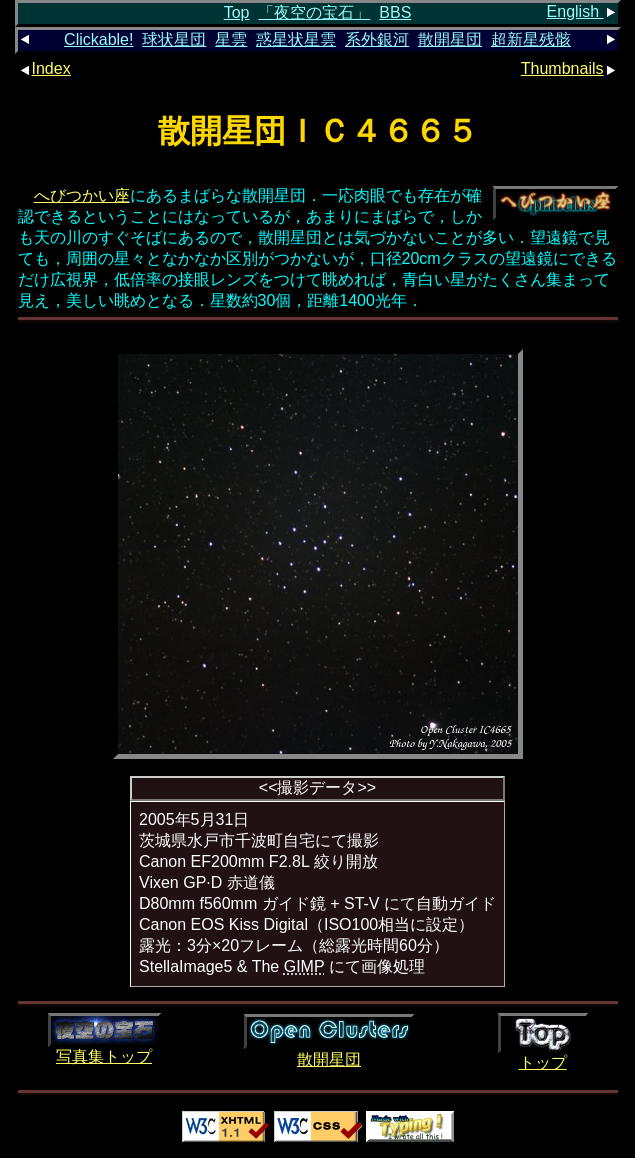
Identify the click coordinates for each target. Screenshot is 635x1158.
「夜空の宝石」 (314, 12)
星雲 (231, 39)
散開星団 (450, 39)
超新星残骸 (531, 39)
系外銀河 (377, 39)
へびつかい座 (82, 195)
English (582, 11)
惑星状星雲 (296, 39)
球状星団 (174, 39)
